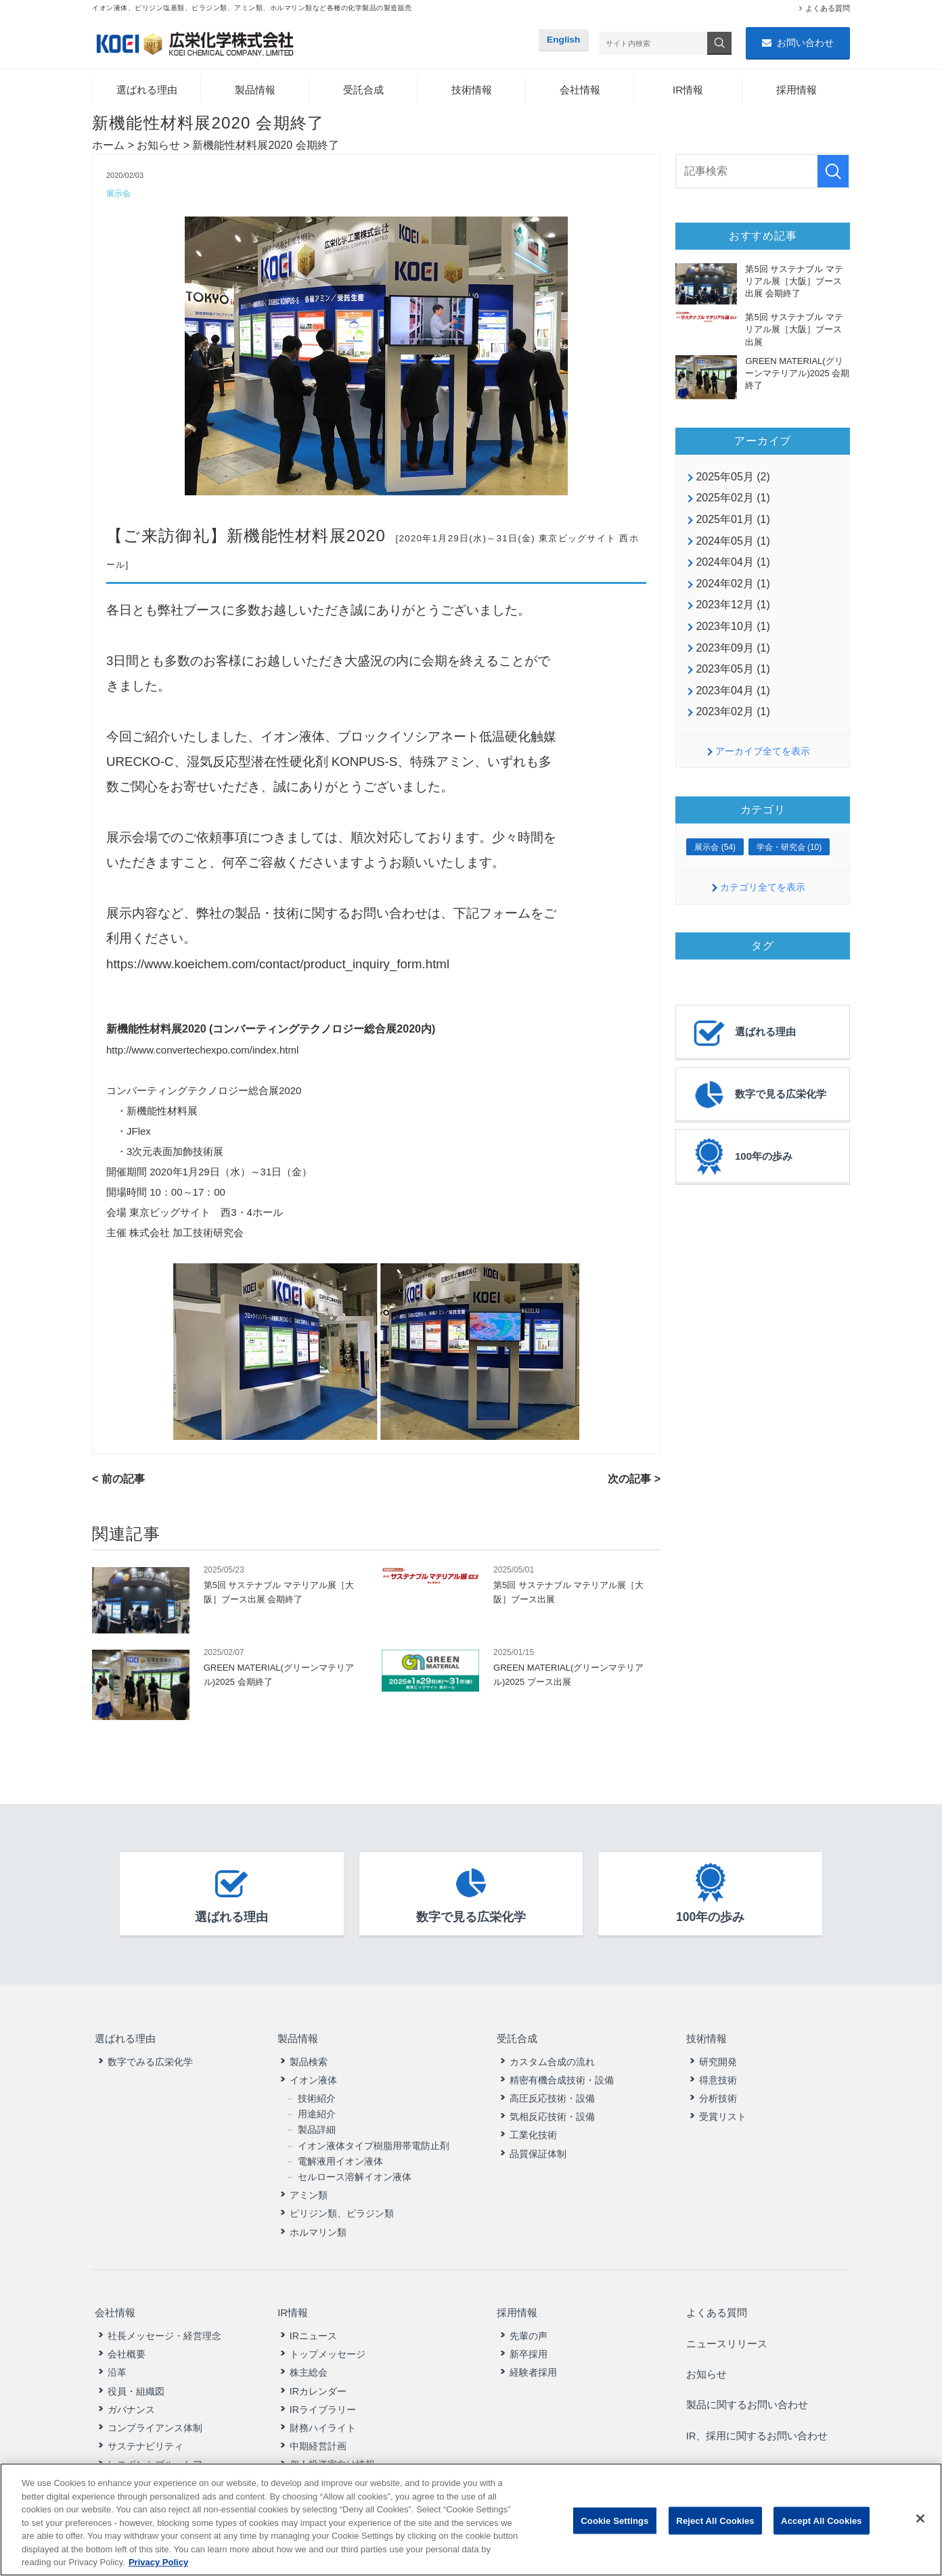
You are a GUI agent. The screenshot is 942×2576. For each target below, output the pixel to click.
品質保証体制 (538, 2149)
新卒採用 (528, 2342)
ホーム (108, 146)
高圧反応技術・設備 (552, 2093)
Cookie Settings (614, 2520)
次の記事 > (634, 1481)
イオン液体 (313, 2075)
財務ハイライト (323, 2416)
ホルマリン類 (318, 2227)
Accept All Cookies (821, 2520)
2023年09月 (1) (732, 648)
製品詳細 (317, 2125)
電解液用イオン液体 (340, 2156)
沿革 (117, 2361)
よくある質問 (827, 8)
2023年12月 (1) (732, 606)
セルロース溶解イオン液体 (354, 2172)
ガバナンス (131, 2398)
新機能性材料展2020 (306, 537)
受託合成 (363, 91)
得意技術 (718, 2075)
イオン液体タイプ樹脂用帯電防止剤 (373, 2141)
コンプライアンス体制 (155, 2416)
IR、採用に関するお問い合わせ (759, 2401)
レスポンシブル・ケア (155, 2452)
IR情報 (688, 91)
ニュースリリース (726, 2329)
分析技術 (718, 2093)
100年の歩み (741, 1158)
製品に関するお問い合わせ (748, 2377)
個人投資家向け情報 (332, 2452)
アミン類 (309, 2190)
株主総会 (309, 2361)
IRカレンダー (318, 2379)
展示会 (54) (715, 848)
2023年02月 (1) (732, 713)
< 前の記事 (118, 1481)
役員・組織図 (136, 2379)
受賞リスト (722, 2111)
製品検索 (309, 2057)
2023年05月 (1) (732, 670)
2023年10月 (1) (732, 627)
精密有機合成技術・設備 (562, 2075)
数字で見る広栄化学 (758, 1096)
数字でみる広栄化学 (150, 2057)
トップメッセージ (327, 2342)
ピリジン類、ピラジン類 (342, 2209)
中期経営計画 (318, 2434)
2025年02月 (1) (732, 499)
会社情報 (580, 91)
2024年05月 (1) (732, 541)
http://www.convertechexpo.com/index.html (202, 1052)
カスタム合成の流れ (552, 2057)
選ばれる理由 (146, 91)
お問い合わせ (805, 42)
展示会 (119, 195)
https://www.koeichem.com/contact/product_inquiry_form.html (277, 966)
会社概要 (126, 2342)
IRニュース (313, 2324)
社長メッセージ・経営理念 (164, 2324)
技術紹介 (317, 2093)
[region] (471, 2519)
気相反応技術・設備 (552, 2111)
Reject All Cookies (715, 2520)
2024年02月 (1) (732, 585)
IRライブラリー (323, 2398)
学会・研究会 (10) (789, 848)
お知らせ (158, 146)
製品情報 (255, 91)
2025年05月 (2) (732, 478)
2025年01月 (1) (732, 520)
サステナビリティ (145, 2434)
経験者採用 (533, 2361)
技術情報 (471, 91)
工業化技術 (533, 2130)
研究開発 (718, 2057)
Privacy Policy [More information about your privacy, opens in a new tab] (158, 2562)
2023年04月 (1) (732, 691)
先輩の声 (528, 2324)
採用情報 (796, 91)
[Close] (920, 2518)
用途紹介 (317, 2109)
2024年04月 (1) (732, 563)
